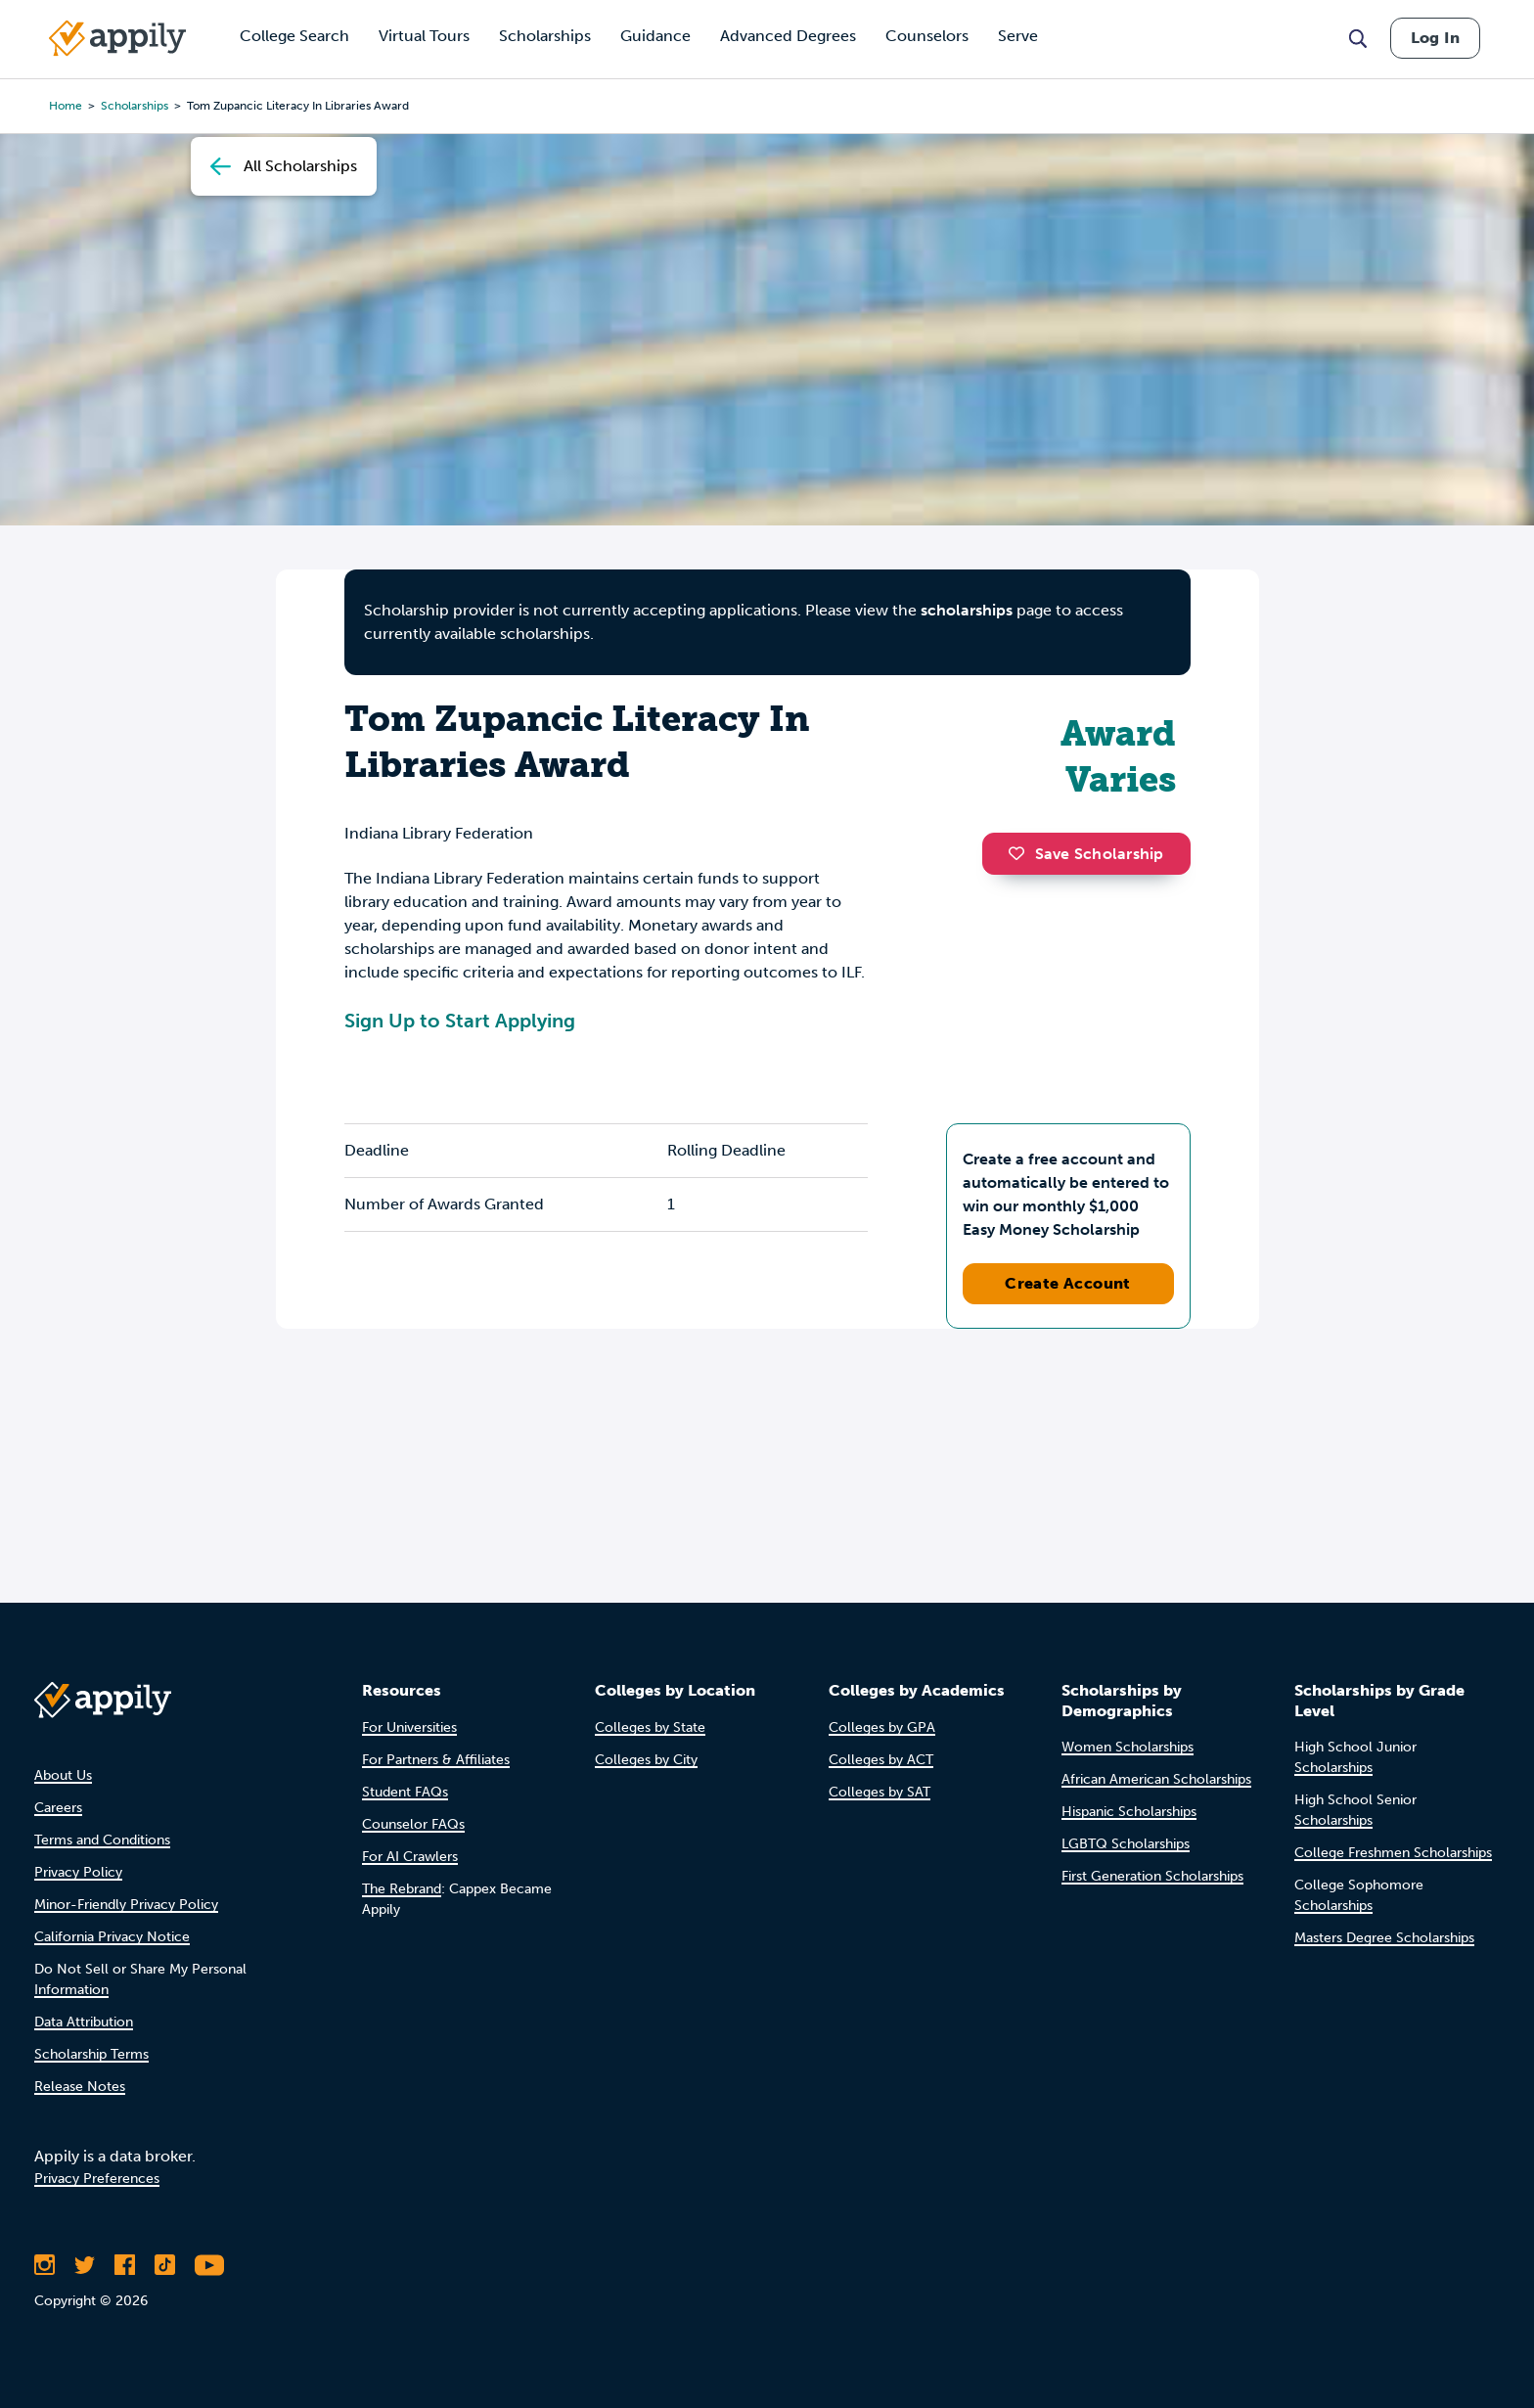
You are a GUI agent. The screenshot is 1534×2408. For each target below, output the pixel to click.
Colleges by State (650, 1727)
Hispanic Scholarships (1128, 1811)
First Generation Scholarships (1152, 1876)
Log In (1435, 37)
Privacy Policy (78, 1872)
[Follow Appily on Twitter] (84, 2265)
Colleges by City (646, 1759)
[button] (1021, 853)
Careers (58, 1807)
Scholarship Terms (91, 2054)
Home (65, 106)
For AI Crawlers (410, 1856)
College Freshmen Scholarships (1393, 1852)
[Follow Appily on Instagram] (44, 2265)
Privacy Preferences (96, 2178)
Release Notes (79, 2086)
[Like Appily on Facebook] (124, 2265)
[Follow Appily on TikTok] (165, 2265)
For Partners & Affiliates (436, 1759)
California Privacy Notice (112, 1937)
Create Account (1068, 1283)
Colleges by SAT (879, 1792)
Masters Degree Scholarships (1384, 1938)
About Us (63, 1775)
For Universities (409, 1727)
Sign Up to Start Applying (459, 1020)
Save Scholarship (1086, 853)
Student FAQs (405, 1792)
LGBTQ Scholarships (1125, 1844)
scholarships (134, 106)
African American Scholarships (1156, 1779)
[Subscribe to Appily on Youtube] (209, 2265)
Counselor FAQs (413, 1824)
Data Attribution (83, 2022)
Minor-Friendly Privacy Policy (126, 1904)
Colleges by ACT (881, 1759)
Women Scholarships (1127, 1747)
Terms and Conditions (102, 1840)
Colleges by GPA (882, 1727)
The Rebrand (401, 1889)
